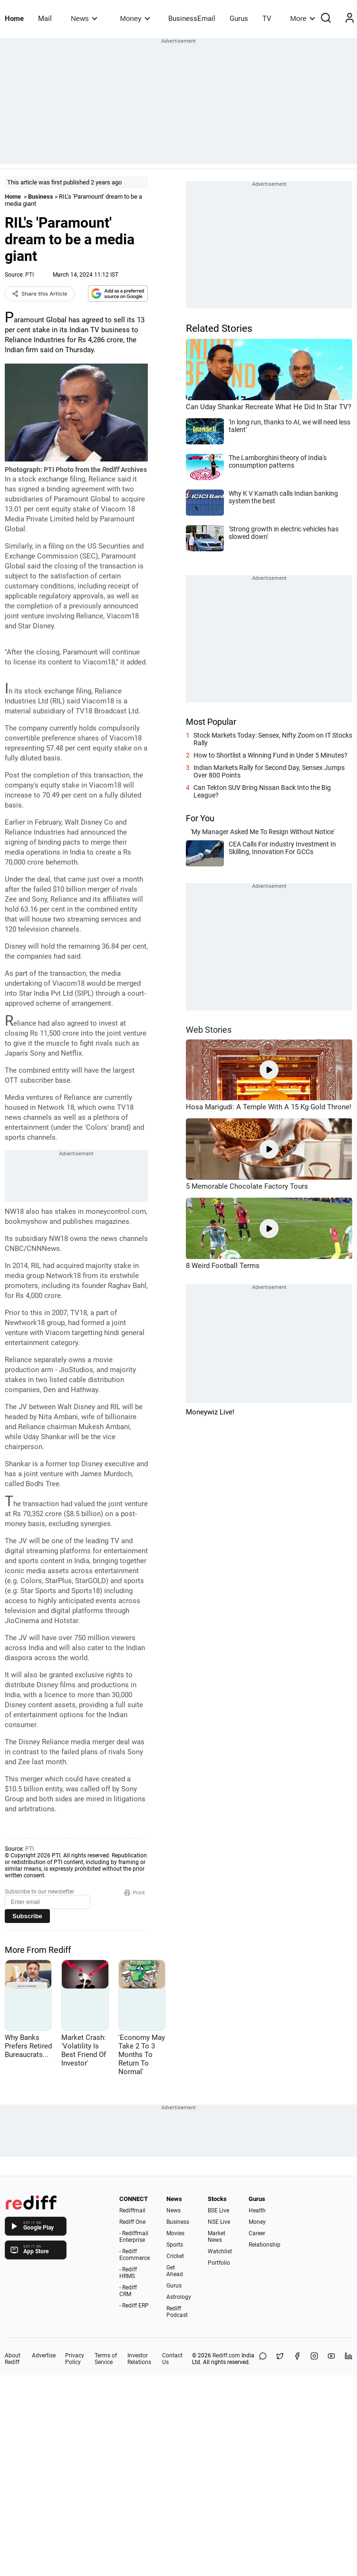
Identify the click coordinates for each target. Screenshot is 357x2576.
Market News (216, 2236)
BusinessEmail (191, 18)
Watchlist (220, 2251)
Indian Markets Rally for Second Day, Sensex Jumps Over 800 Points (269, 771)
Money (135, 18)
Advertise (44, 2355)
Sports (174, 2244)
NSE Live (219, 2222)
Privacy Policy (74, 2358)
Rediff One (132, 2222)
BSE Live (218, 2210)
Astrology (178, 2297)
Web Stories (209, 1030)
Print (134, 1892)
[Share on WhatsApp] (263, 2358)
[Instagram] (314, 2358)
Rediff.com (226, 2355)
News (84, 18)
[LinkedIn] (348, 2358)
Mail (45, 18)
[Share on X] (280, 2358)
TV (266, 18)
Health (257, 2210)
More (302, 18)
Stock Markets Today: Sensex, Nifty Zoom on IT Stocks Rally (272, 739)
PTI (29, 274)
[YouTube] (331, 2358)
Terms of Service (106, 2358)
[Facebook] (297, 2358)
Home (14, 18)
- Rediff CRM (128, 2290)
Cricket (175, 2256)
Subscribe (27, 1916)
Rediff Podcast (177, 2311)
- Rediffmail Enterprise (133, 2236)
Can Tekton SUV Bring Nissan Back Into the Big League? (262, 791)
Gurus (239, 18)
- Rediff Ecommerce (134, 2254)
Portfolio (219, 2262)
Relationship (264, 2244)
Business (40, 196)
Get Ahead (174, 2271)
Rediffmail (132, 2210)
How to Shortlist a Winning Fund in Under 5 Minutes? (270, 755)
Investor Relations (139, 2358)
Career (257, 2233)
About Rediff (12, 2358)
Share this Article (40, 294)
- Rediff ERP (134, 2305)
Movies (175, 2233)
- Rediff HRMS (128, 2272)
